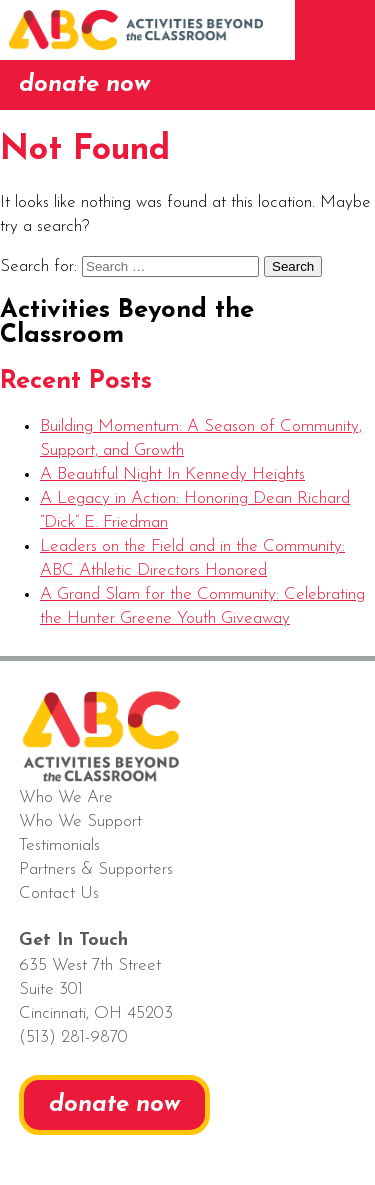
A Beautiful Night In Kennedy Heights (172, 474)
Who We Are (66, 797)
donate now (84, 85)
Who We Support (80, 821)
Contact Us (59, 893)
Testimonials (59, 845)
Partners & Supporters (96, 869)
